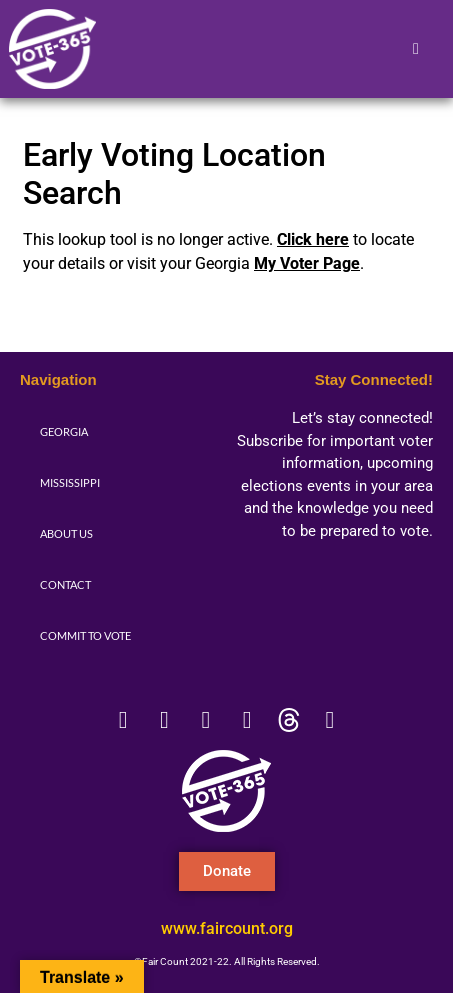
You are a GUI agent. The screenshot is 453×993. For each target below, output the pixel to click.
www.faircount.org (227, 928)
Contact (65, 584)
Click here (313, 239)
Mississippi (70, 482)
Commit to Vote (85, 635)
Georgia (64, 431)
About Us (66, 533)
